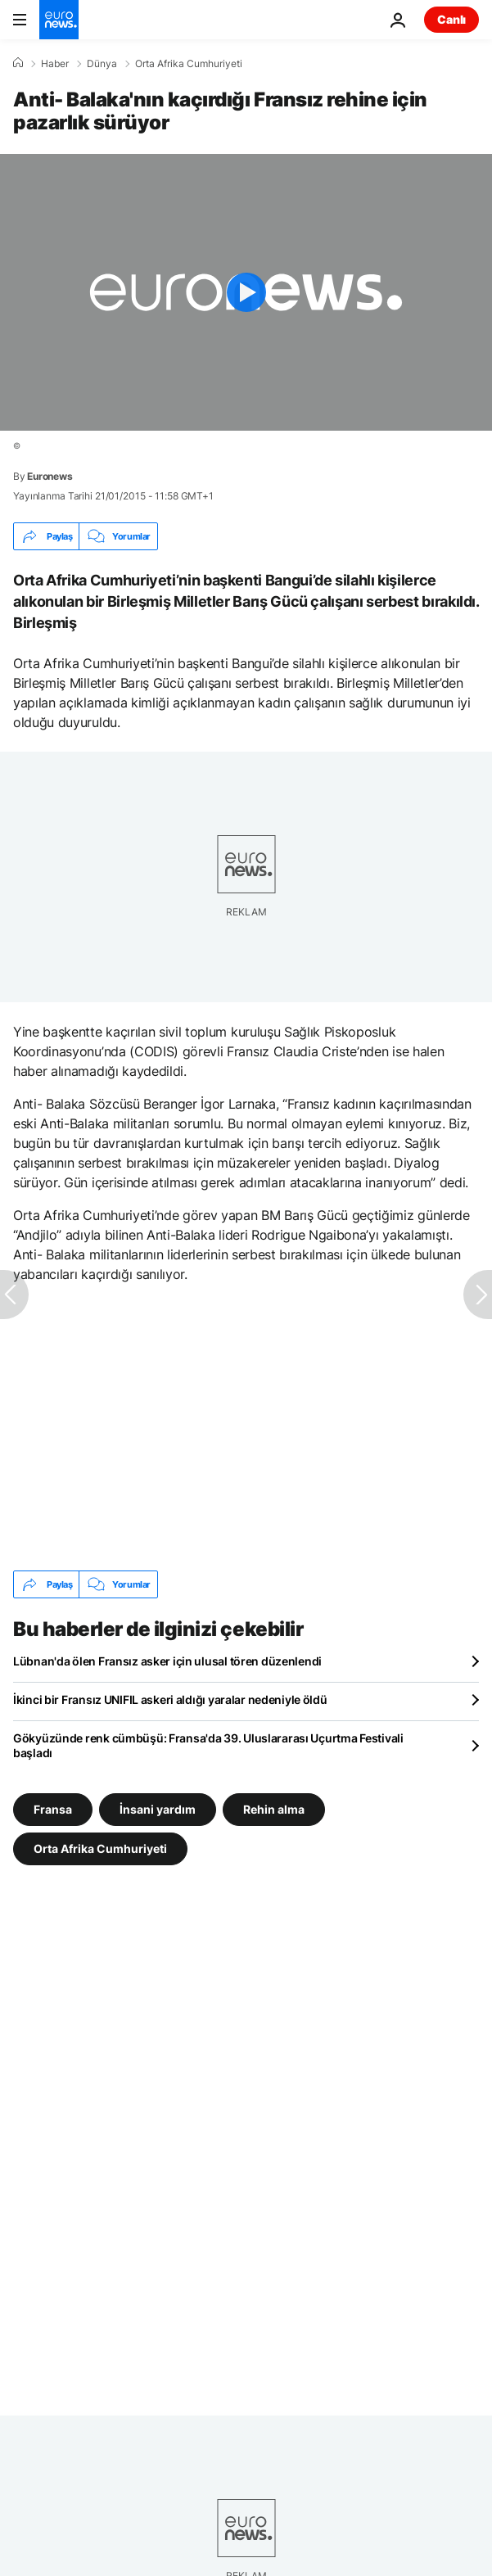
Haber (55, 64)
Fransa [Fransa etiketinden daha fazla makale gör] (53, 1809)
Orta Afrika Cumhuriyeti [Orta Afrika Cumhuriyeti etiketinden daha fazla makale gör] (100, 1848)
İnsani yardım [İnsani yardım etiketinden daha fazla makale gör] (158, 1809)
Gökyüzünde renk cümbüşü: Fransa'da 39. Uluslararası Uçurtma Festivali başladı (208, 1745)
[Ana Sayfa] (18, 63)
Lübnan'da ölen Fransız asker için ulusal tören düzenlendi (167, 1661)
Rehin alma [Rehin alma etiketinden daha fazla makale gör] (274, 1809)
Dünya (102, 64)
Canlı (451, 19)
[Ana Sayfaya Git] (59, 19)
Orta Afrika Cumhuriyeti (188, 64)
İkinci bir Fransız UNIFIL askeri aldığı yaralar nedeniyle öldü (170, 1699)
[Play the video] (246, 292)
